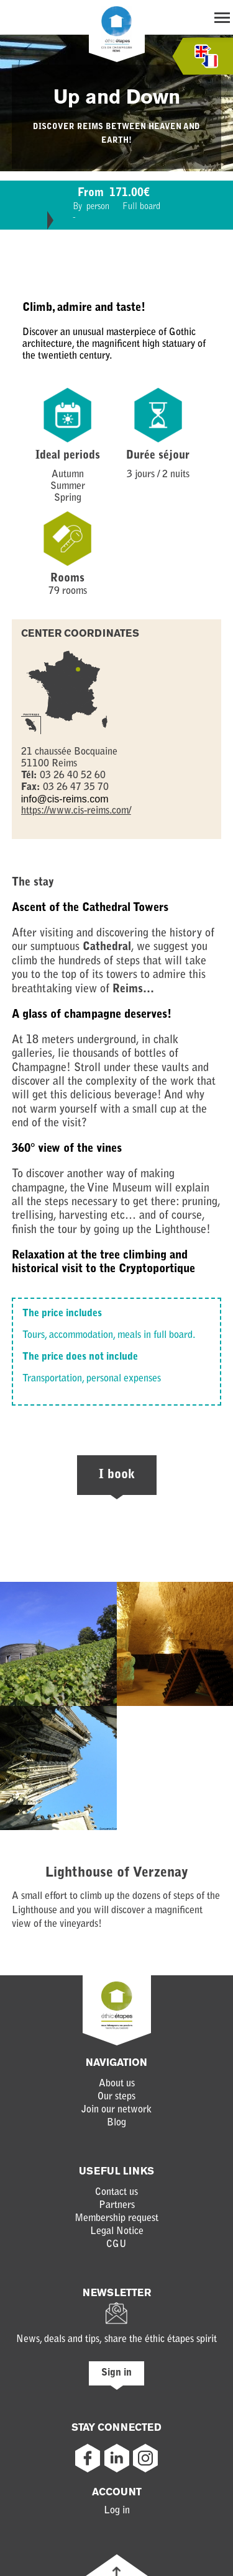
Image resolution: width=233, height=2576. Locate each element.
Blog (116, 2123)
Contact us (116, 2192)
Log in (117, 2511)
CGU (116, 2245)
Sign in (116, 2373)
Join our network (116, 2110)
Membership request (116, 2219)
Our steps (116, 2097)
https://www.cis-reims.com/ (76, 811)
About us (117, 2084)
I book (117, 1475)
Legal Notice (117, 2232)
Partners (117, 2205)
